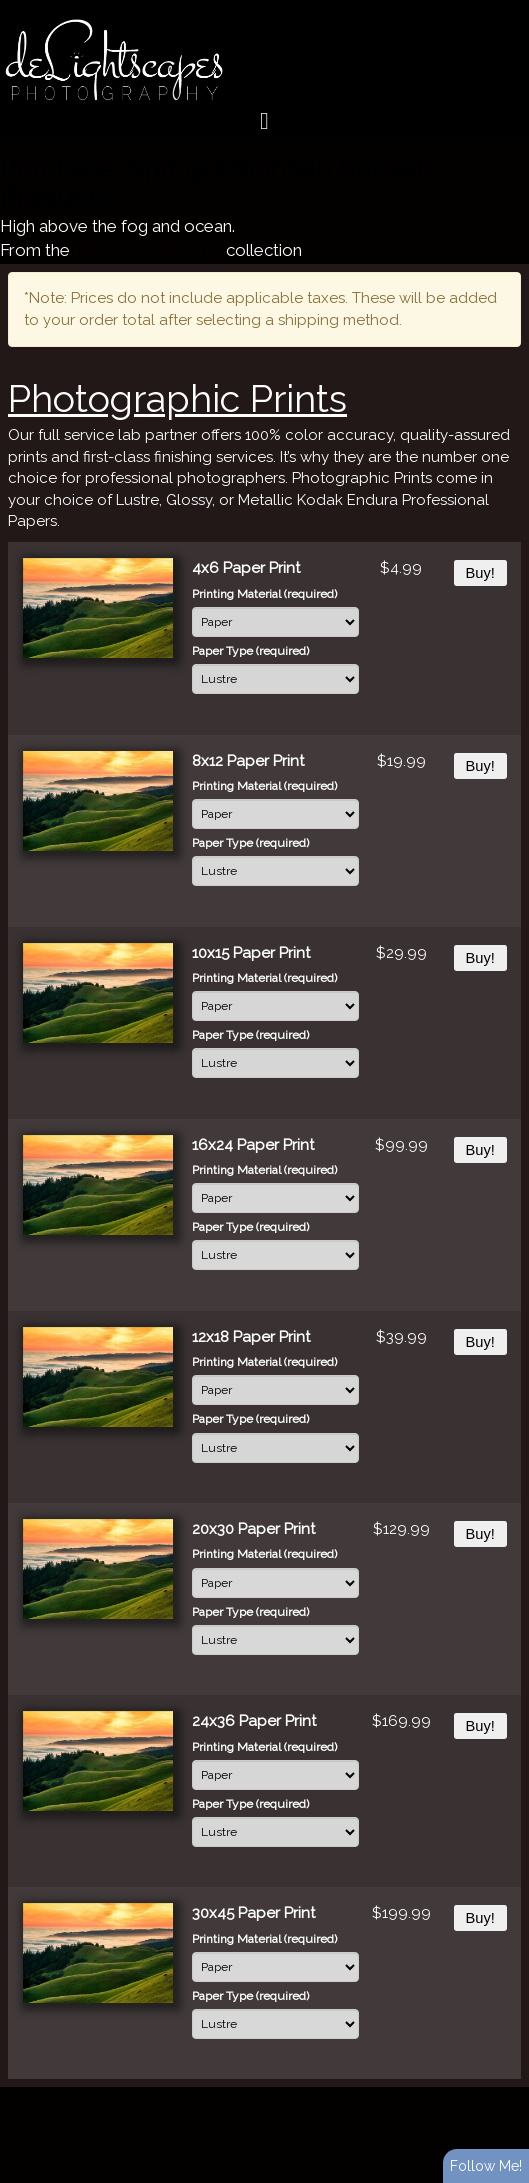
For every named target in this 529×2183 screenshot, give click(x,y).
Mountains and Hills (148, 250)
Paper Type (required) (250, 651)
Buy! (480, 573)
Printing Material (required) (264, 594)
